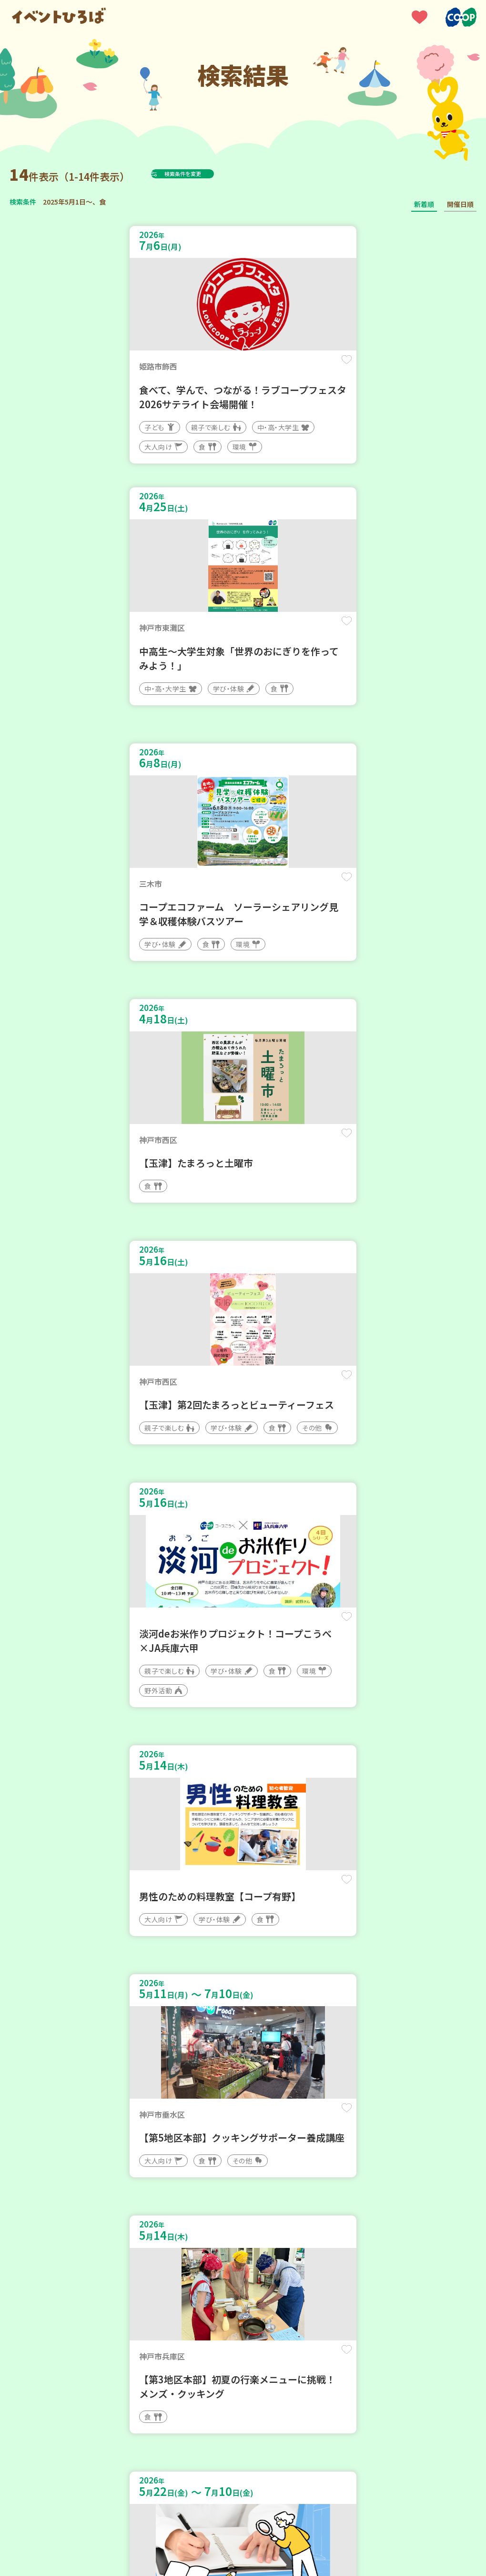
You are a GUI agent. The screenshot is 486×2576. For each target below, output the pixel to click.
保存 (215, 367)
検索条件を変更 (206, 173)
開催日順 (460, 204)
